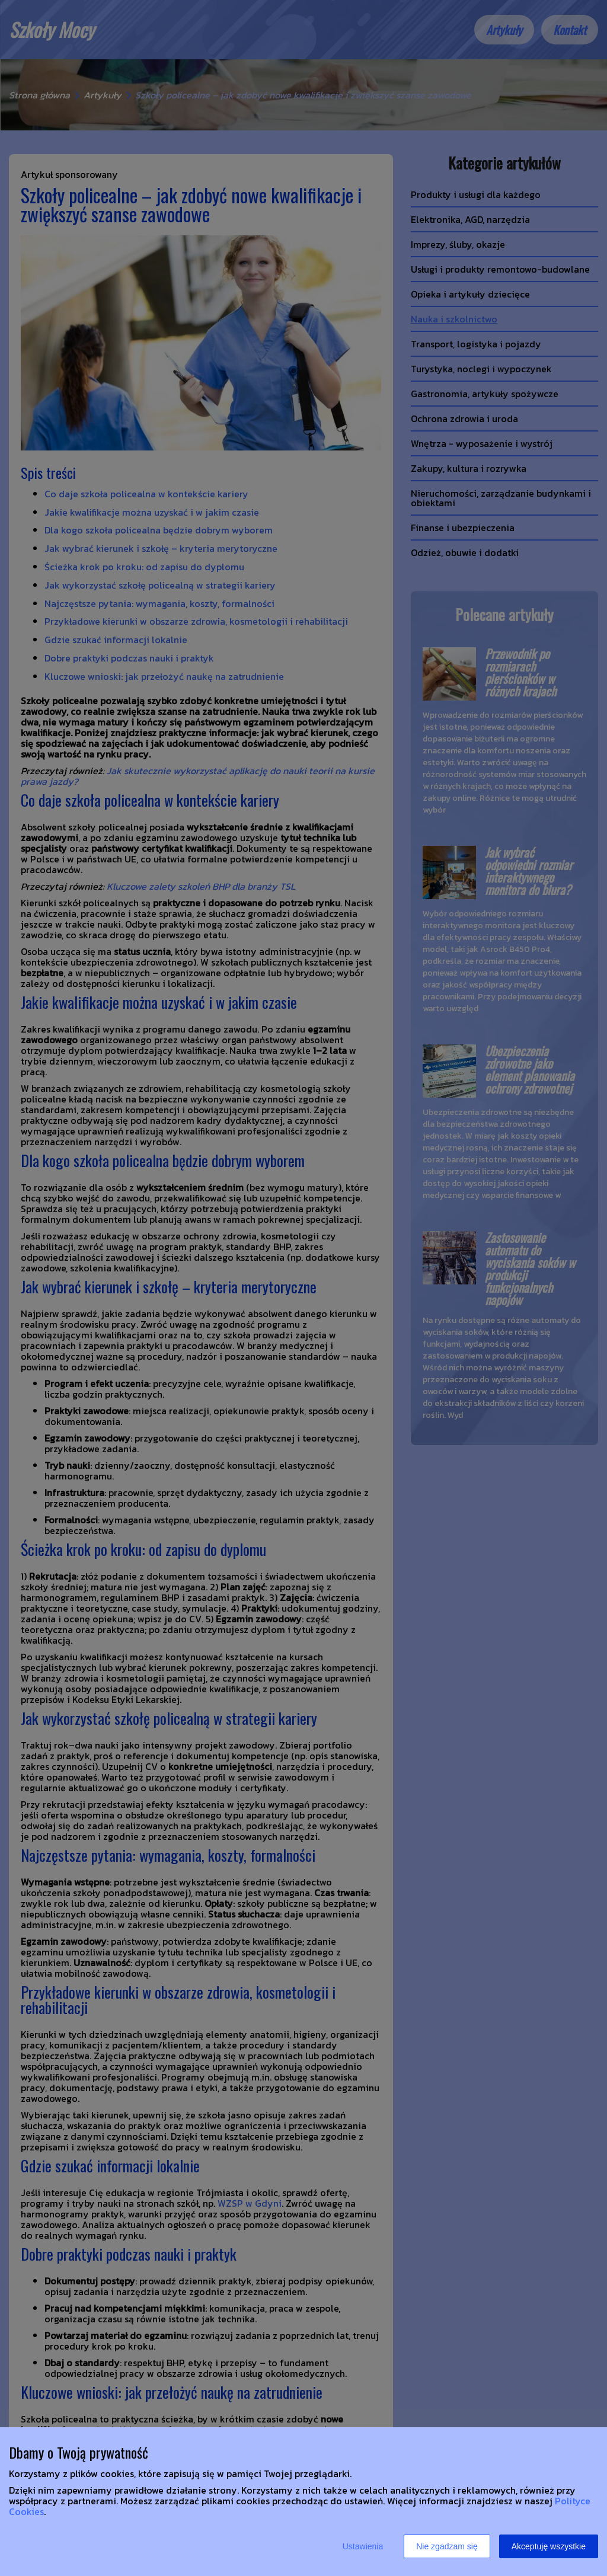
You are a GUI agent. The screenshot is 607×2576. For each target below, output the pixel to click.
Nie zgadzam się (447, 2546)
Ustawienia (363, 2546)
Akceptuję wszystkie (549, 2546)
